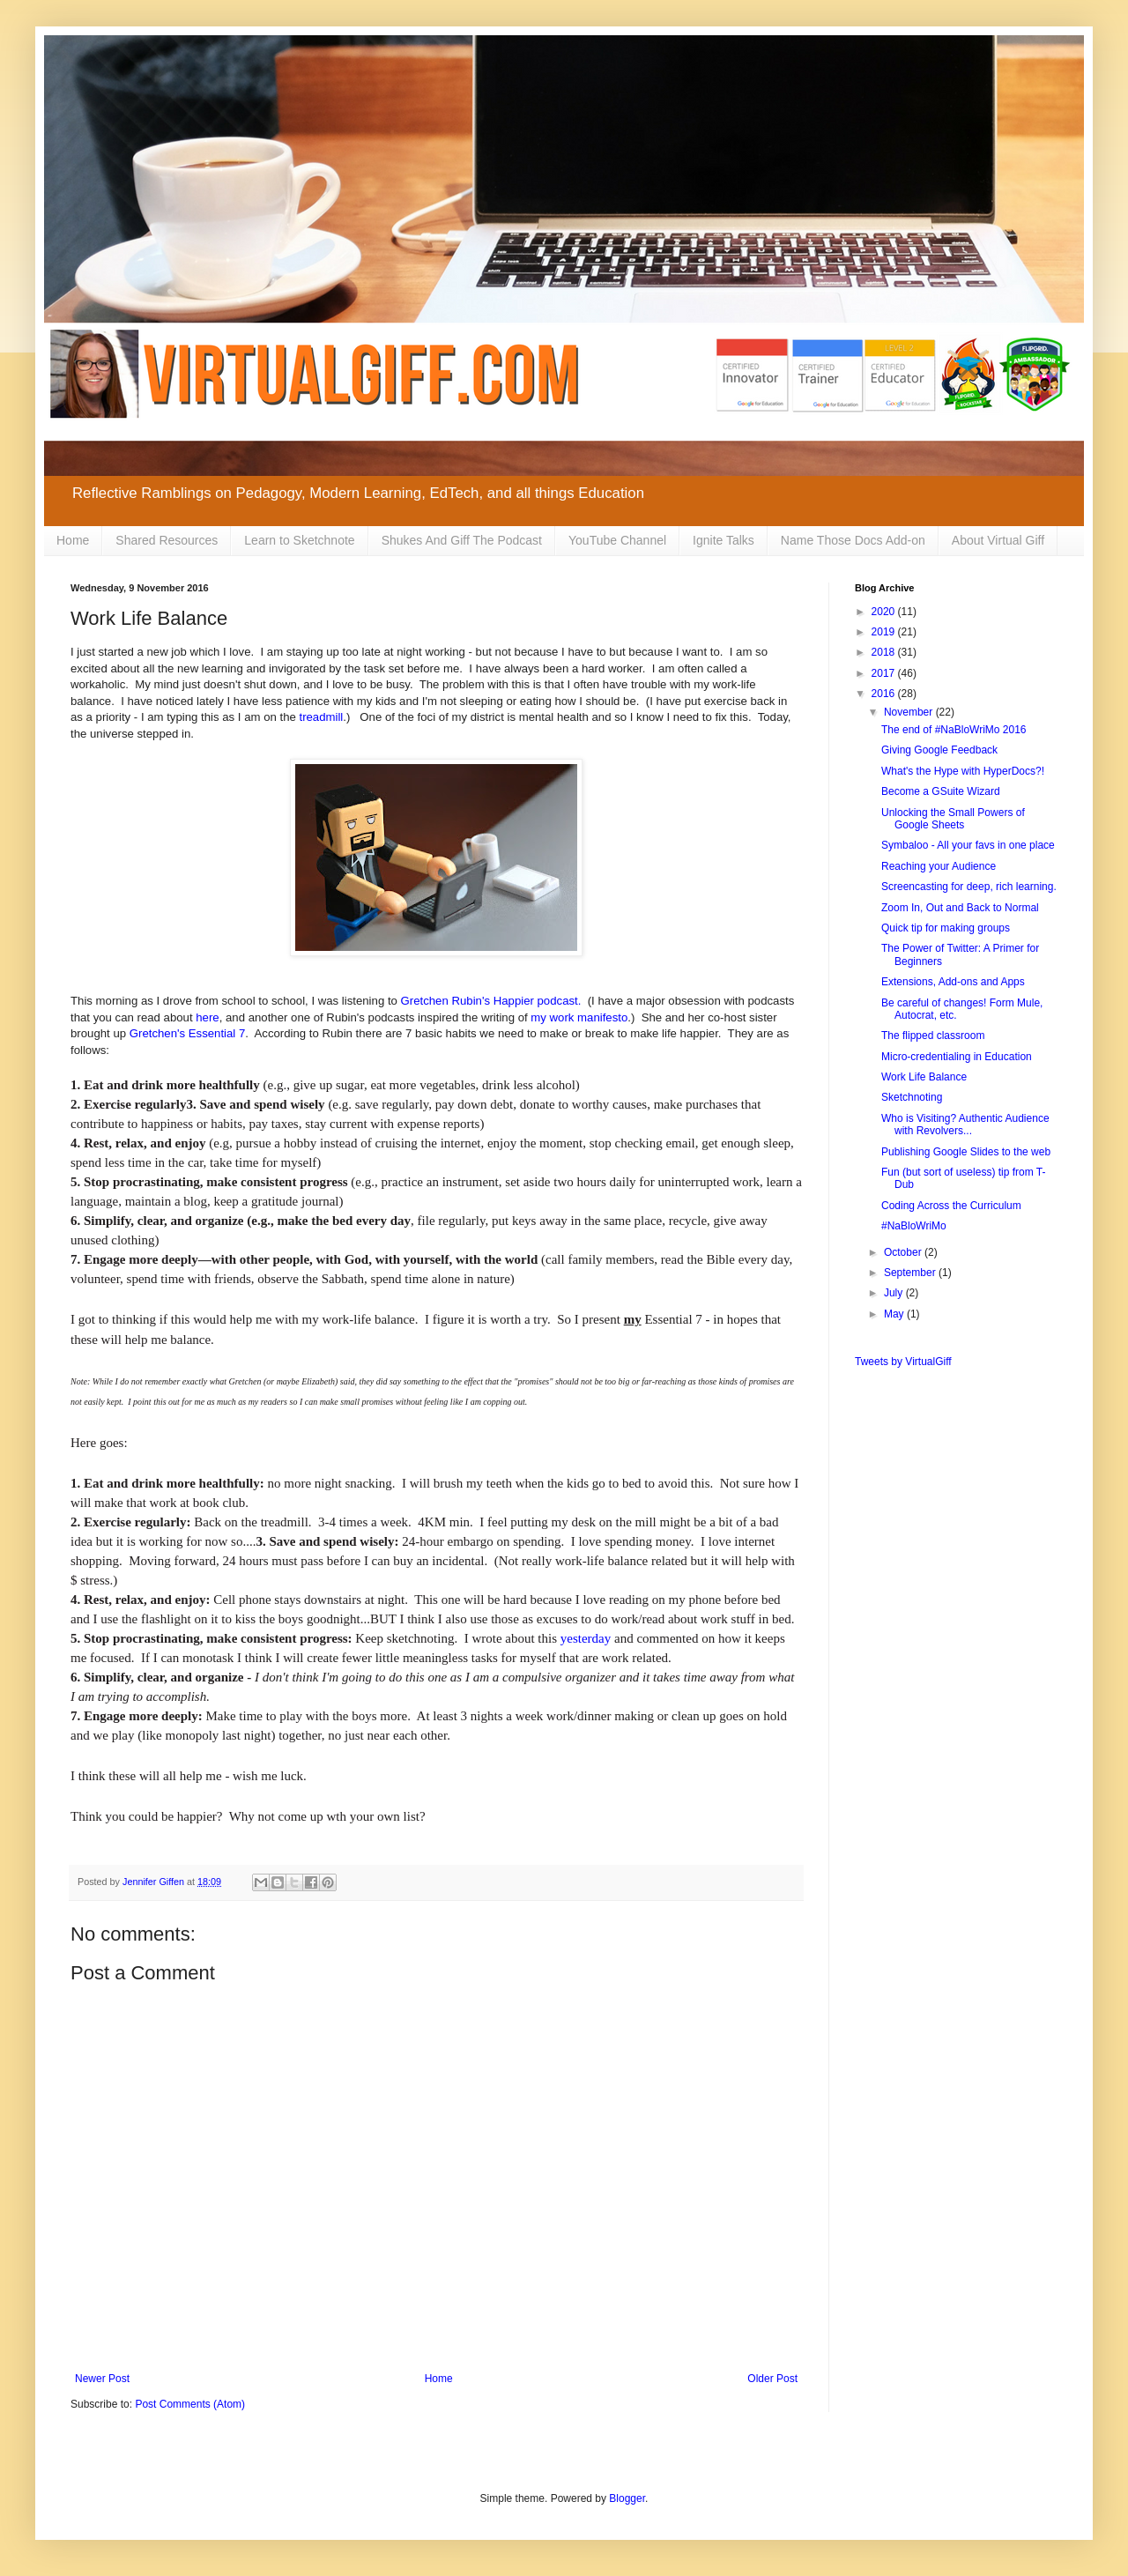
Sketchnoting (911, 1097)
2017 (885, 673)
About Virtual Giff (998, 540)
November (910, 712)
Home (72, 540)
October (904, 1252)
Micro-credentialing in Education (956, 1056)
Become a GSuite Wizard (940, 791)
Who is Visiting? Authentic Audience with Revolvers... (965, 1124)
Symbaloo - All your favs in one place (968, 845)
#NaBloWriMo (913, 1226)
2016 (885, 693)
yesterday (585, 1638)
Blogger (627, 2498)
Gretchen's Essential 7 (188, 1033)
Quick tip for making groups (945, 928)
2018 (885, 652)
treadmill (321, 717)
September (911, 1272)
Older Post (772, 2378)
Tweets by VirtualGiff (903, 1361)
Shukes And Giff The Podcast (462, 540)
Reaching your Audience (938, 866)
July (895, 1293)
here (207, 1017)
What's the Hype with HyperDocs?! (962, 771)
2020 (885, 611)
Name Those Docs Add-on (853, 540)
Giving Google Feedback (939, 750)
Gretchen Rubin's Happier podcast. (491, 1000)
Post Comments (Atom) (190, 2404)
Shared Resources (166, 540)
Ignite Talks (723, 540)
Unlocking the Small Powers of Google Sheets (953, 818)
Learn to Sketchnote (299, 540)
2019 (885, 632)
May (895, 1314)
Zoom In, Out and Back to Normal (960, 908)
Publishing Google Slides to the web (965, 1152)
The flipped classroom (932, 1035)
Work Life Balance (924, 1077)
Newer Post (102, 2378)
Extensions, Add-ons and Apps (953, 982)
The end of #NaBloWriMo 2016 (954, 730)
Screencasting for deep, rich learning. (969, 886)
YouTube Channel (617, 540)
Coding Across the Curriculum (951, 1205)
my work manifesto (579, 1017)
